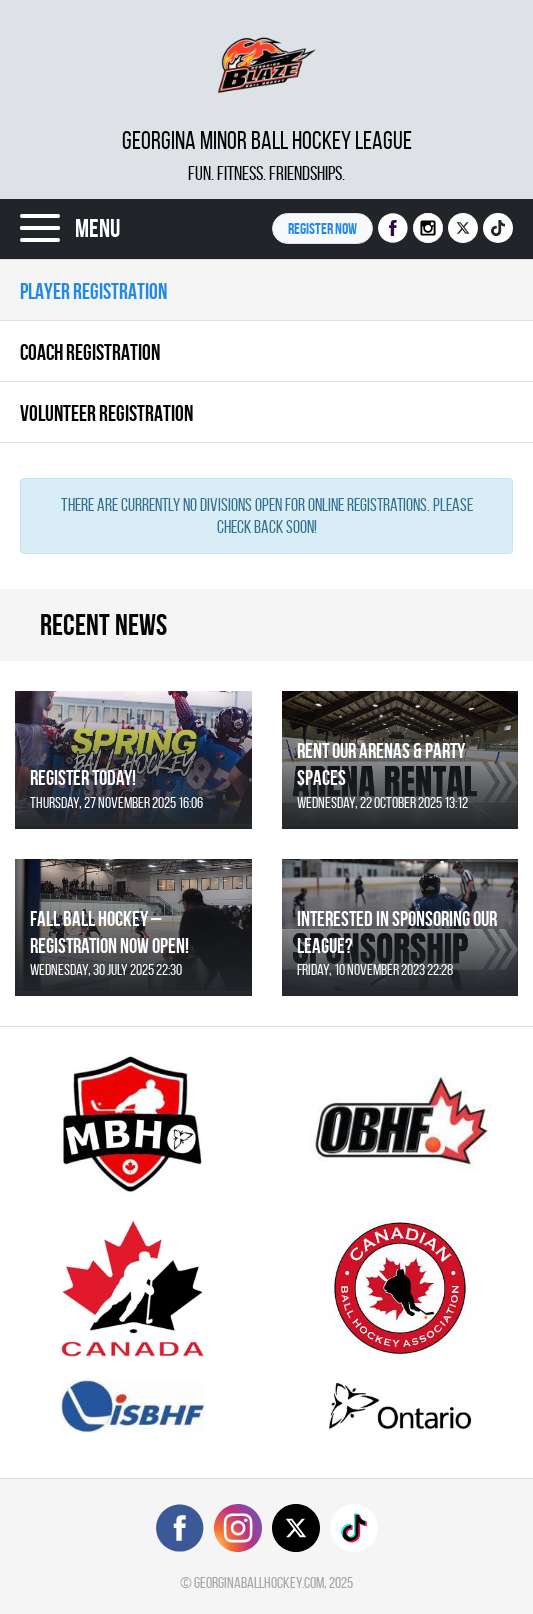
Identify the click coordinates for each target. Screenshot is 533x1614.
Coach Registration (90, 352)
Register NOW (322, 228)
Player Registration (93, 291)
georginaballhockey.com (259, 1582)
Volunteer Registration (106, 413)
